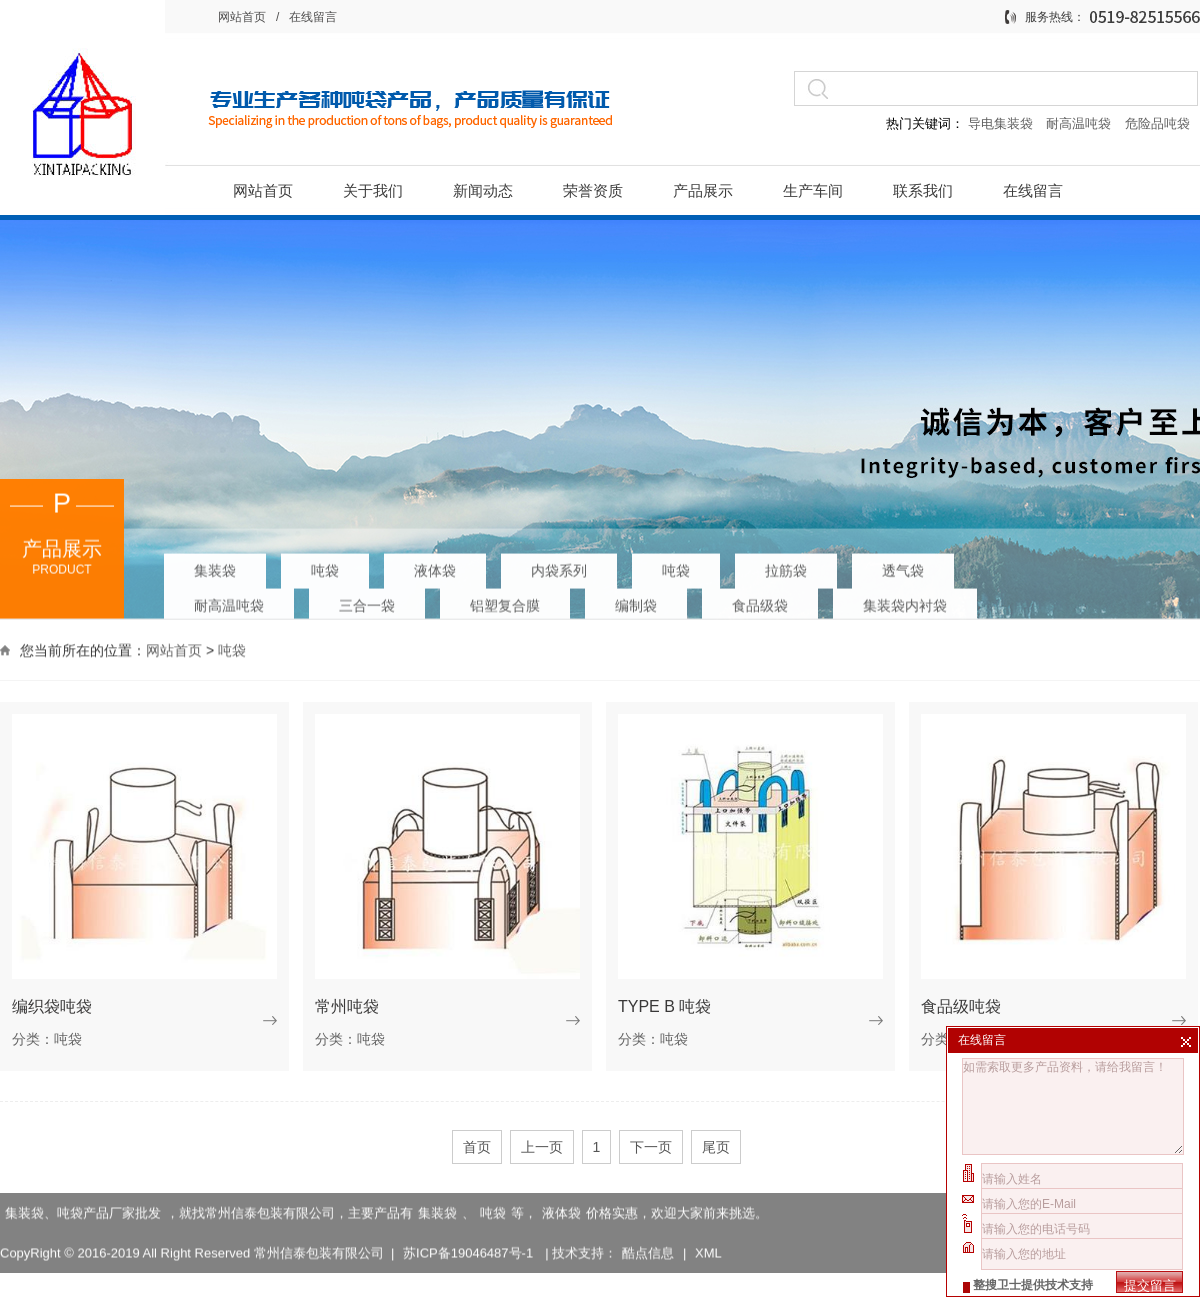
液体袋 (435, 566)
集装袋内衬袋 (905, 601)
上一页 (542, 1147)
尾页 (716, 1147)
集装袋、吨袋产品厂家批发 (83, 1194)
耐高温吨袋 (1080, 123)
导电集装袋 (1000, 123)
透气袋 (903, 566)
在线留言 (313, 17)
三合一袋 (367, 601)
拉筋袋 (786, 566)
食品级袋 (760, 601)
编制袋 (636, 601)
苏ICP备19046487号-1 (470, 1234)
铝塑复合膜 (505, 601)
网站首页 (242, 17)
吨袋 (325, 566)
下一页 (651, 1147)
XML (708, 1234)
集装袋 (215, 566)
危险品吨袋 (1157, 123)
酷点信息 (648, 1234)
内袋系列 (559, 566)
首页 (477, 1147)
